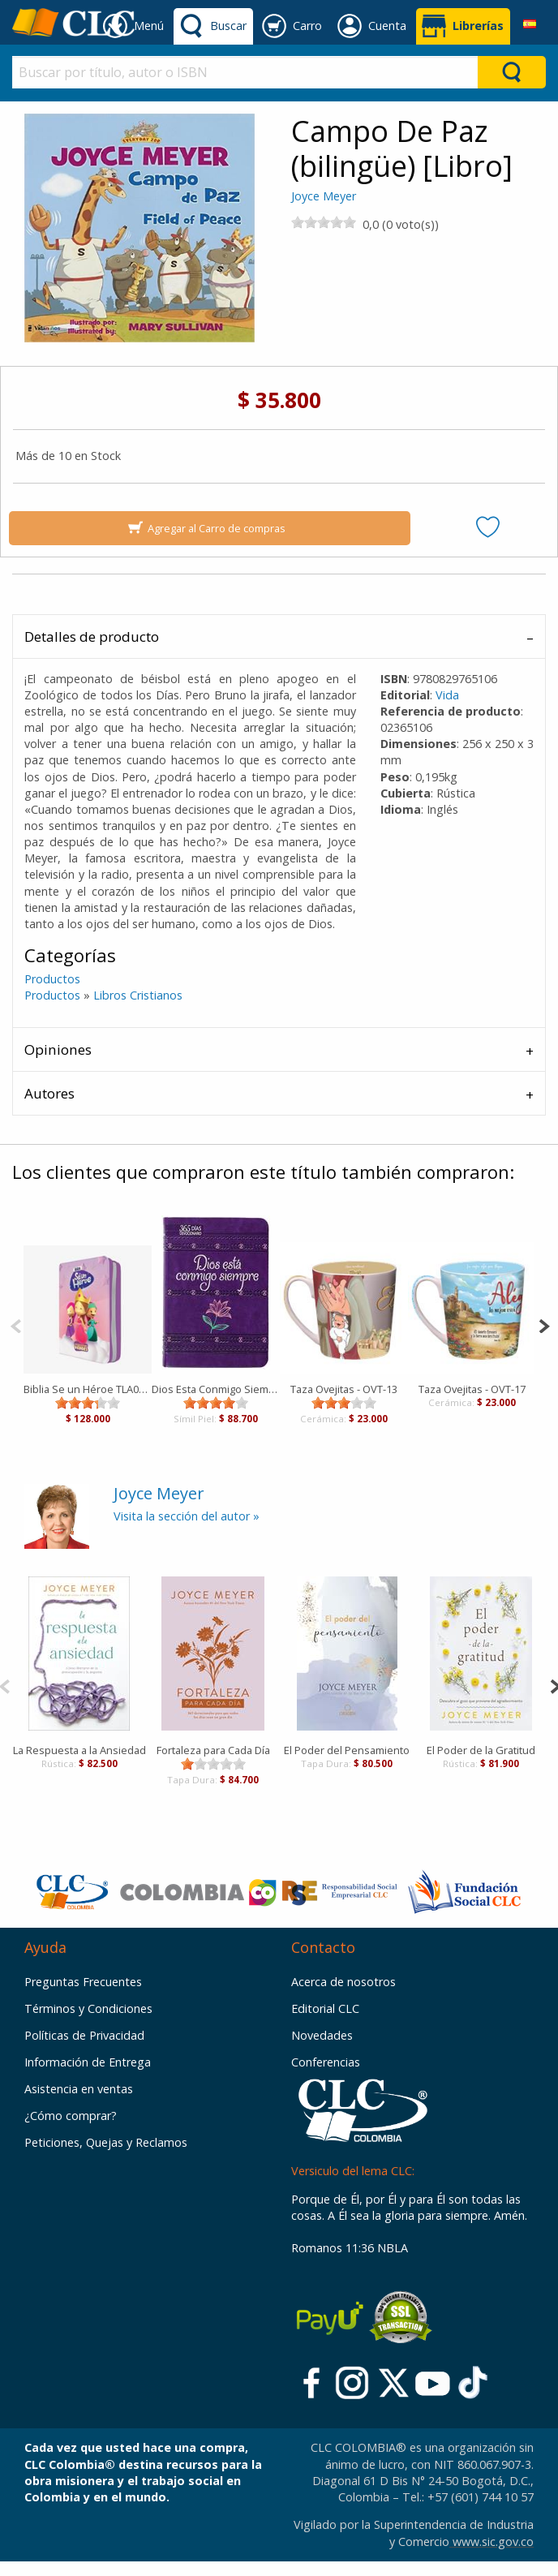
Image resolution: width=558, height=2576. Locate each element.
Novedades (322, 2035)
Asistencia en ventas (78, 2088)
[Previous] (16, 1324)
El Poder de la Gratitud (481, 1750)
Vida (447, 695)
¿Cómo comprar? (70, 2115)
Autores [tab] (49, 1093)
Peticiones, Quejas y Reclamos (105, 2142)
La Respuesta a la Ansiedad (79, 1750)
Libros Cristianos (137, 995)
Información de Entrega (87, 2062)
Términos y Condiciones (88, 2008)
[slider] (323, 222)
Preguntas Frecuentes (83, 1981)
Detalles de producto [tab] (91, 636)
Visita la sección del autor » (187, 1516)
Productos (52, 979)
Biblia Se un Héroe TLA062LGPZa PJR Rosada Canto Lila (88, 1389)
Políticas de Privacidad (84, 2035)
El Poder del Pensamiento (347, 1750)
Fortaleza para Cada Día (213, 1750)
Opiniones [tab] (58, 1049)
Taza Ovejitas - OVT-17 (472, 1389)
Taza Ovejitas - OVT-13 (343, 1389)
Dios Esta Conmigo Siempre (216, 1389)
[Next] (544, 1324)
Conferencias (325, 2062)
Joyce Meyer (323, 196)
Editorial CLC (325, 2008)
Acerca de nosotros (343, 1981)
